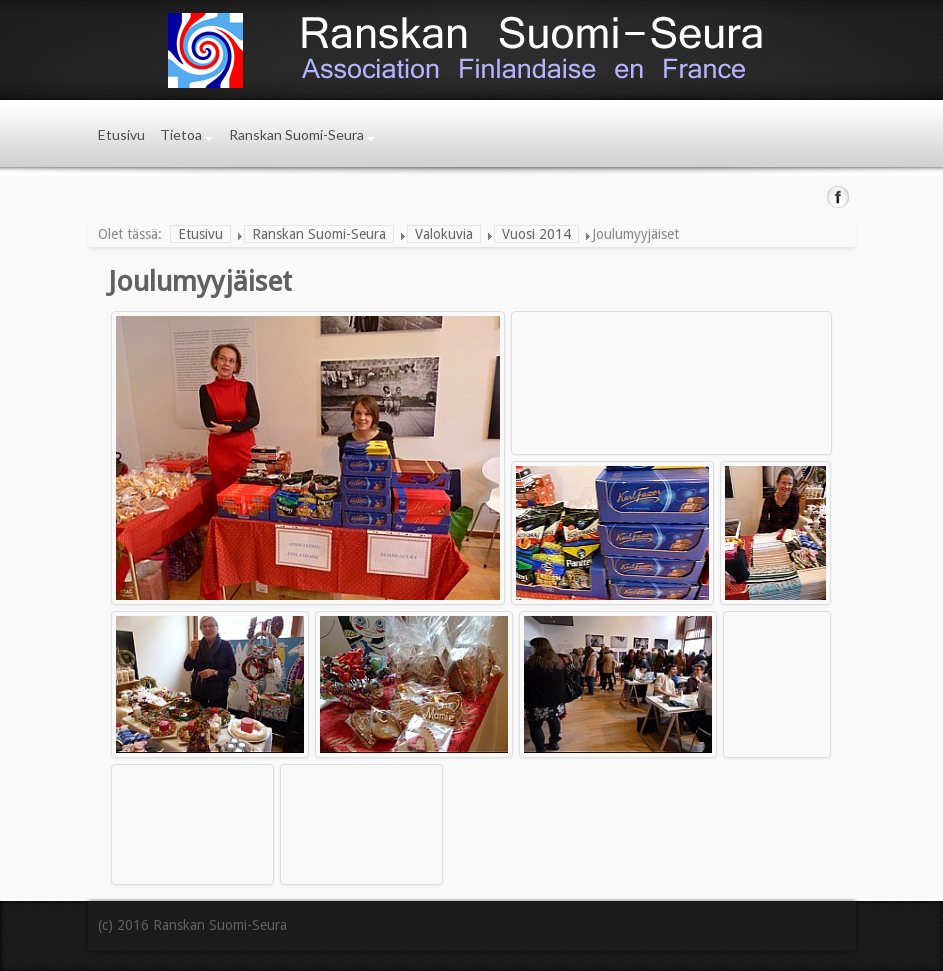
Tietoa (181, 134)
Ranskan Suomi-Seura (296, 134)
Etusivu (121, 134)
